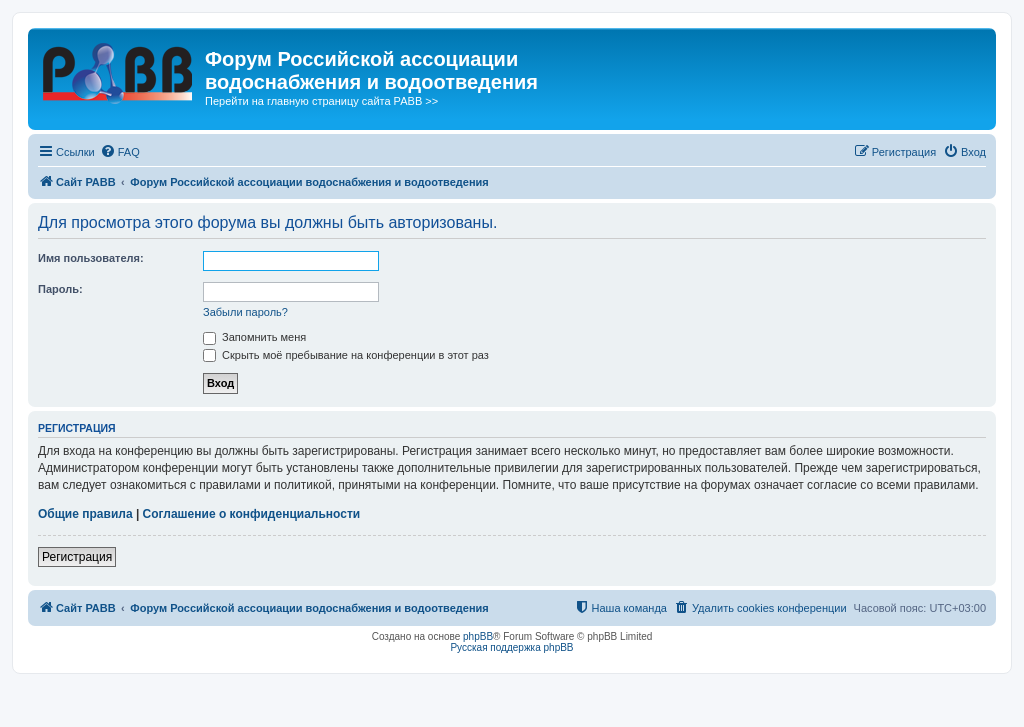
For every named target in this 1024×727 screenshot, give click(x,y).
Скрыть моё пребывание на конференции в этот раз (346, 355)
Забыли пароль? (245, 312)
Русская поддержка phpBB (511, 647)
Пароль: (60, 289)
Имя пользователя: (91, 258)
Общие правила (85, 514)
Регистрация (77, 557)
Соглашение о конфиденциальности (252, 514)
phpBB (478, 636)
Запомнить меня (254, 337)
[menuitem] (120, 152)
